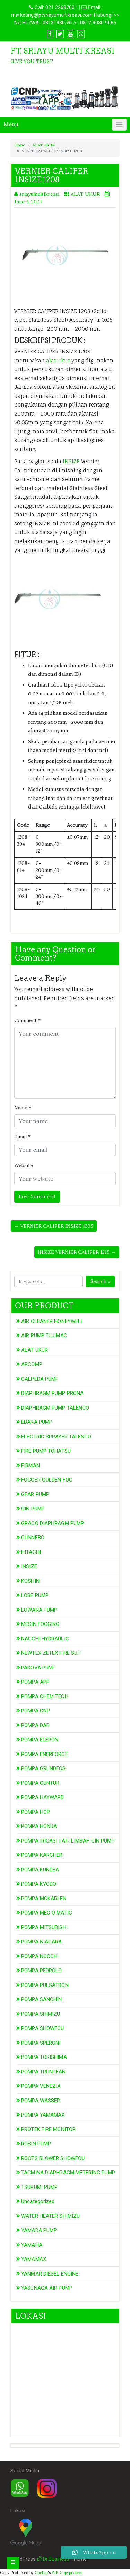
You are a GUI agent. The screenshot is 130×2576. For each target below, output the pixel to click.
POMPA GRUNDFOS (43, 1768)
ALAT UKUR (44, 145)
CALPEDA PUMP (40, 1379)
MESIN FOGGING (40, 1624)
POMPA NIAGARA (41, 1942)
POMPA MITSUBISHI (44, 1927)
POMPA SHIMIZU (40, 2014)
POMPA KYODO (38, 1884)
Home (19, 145)
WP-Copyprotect (67, 2572)
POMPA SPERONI (40, 2043)
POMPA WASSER (40, 2100)
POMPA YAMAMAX (42, 2115)
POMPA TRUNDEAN (43, 2072)
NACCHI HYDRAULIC (45, 1639)
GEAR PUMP (35, 1494)
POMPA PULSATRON (45, 1985)
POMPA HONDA (39, 1826)
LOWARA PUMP (39, 1610)
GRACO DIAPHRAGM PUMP (52, 1523)
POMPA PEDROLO (41, 1970)
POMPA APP (35, 1682)
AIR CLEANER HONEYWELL (52, 1321)
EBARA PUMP (36, 1422)
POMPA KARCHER (41, 1855)
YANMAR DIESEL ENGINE (49, 2274)
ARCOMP (31, 1364)
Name (22, 1108)
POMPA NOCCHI (40, 1956)
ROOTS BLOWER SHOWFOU (53, 2158)
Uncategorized (37, 2201)
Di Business (53, 2559)
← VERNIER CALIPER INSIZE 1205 (53, 1226)
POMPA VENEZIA (41, 2086)
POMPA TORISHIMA (44, 2057)
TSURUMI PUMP (39, 2187)
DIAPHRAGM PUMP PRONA (52, 1393)
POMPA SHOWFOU (42, 2028)
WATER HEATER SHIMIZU (50, 2216)
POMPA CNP (35, 1711)
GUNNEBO (32, 1537)
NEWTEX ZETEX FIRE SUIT (51, 1653)
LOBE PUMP (35, 1595)
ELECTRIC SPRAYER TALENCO (56, 1437)
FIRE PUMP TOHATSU (46, 1451)
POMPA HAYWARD (42, 1797)
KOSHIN (30, 1581)
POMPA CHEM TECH (44, 1696)
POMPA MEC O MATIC (46, 1913)
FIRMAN (30, 1465)
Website (23, 1165)
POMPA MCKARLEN (43, 1898)
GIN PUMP (33, 1509)
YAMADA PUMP (39, 2230)
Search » (100, 1281)
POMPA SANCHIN (41, 1999)
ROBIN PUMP (36, 2144)
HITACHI (31, 1552)
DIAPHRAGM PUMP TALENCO (55, 1408)
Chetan (41, 2572)
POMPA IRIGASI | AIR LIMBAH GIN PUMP (68, 1841)
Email (22, 1136)
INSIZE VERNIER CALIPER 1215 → (77, 1252)
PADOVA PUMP (38, 1667)
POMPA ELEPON (39, 1739)
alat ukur (58, 360)
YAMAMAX (33, 2259)
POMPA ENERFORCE (44, 1754)
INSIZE (71, 461)
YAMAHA (31, 2245)
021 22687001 (61, 7)
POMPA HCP (35, 1812)
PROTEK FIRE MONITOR (48, 2129)
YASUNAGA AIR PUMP (46, 2288)
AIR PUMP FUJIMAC (44, 1335)
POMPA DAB (35, 1725)
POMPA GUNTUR (40, 1783)
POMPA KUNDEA (40, 1870)
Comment (27, 1020)
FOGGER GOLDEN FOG (46, 1480)
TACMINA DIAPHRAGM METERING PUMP (68, 2172)
